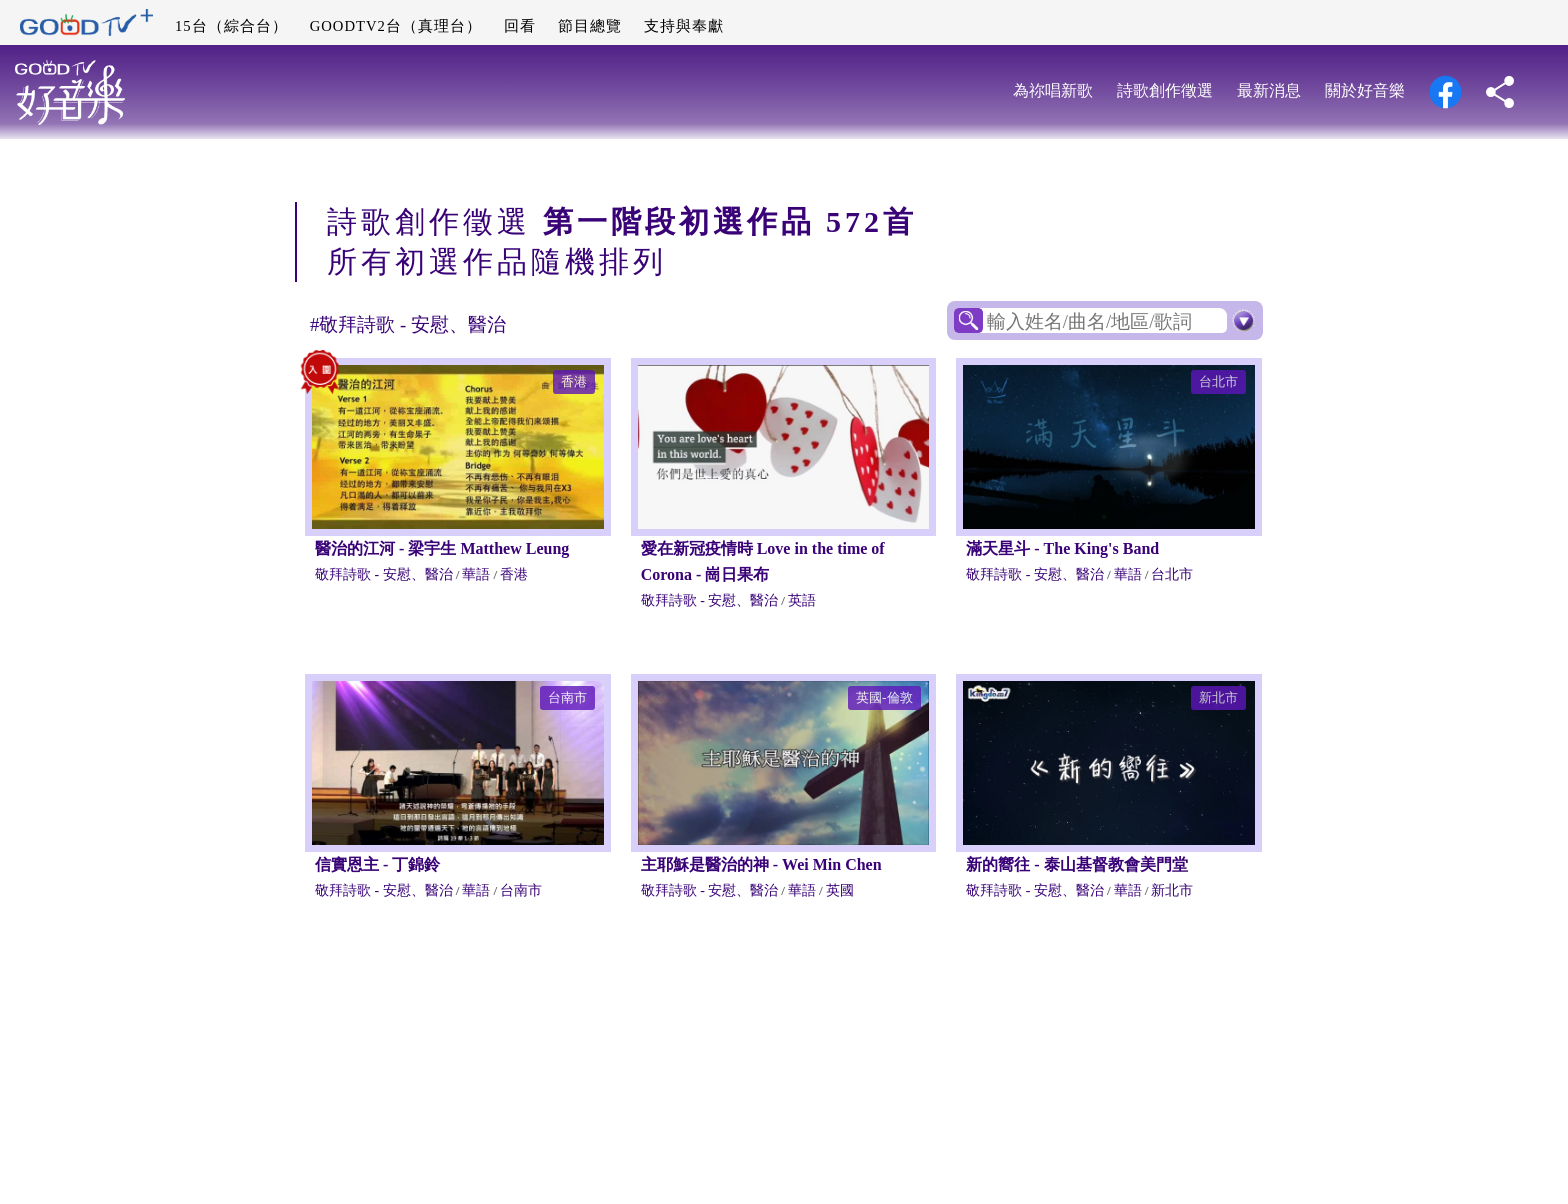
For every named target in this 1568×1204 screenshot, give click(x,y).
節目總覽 (590, 26)
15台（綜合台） (231, 26)
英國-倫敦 (884, 697)
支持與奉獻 (684, 26)
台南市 (567, 697)
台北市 (1218, 381)
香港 (574, 381)
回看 (520, 26)
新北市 (1218, 697)
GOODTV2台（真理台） (396, 26)
